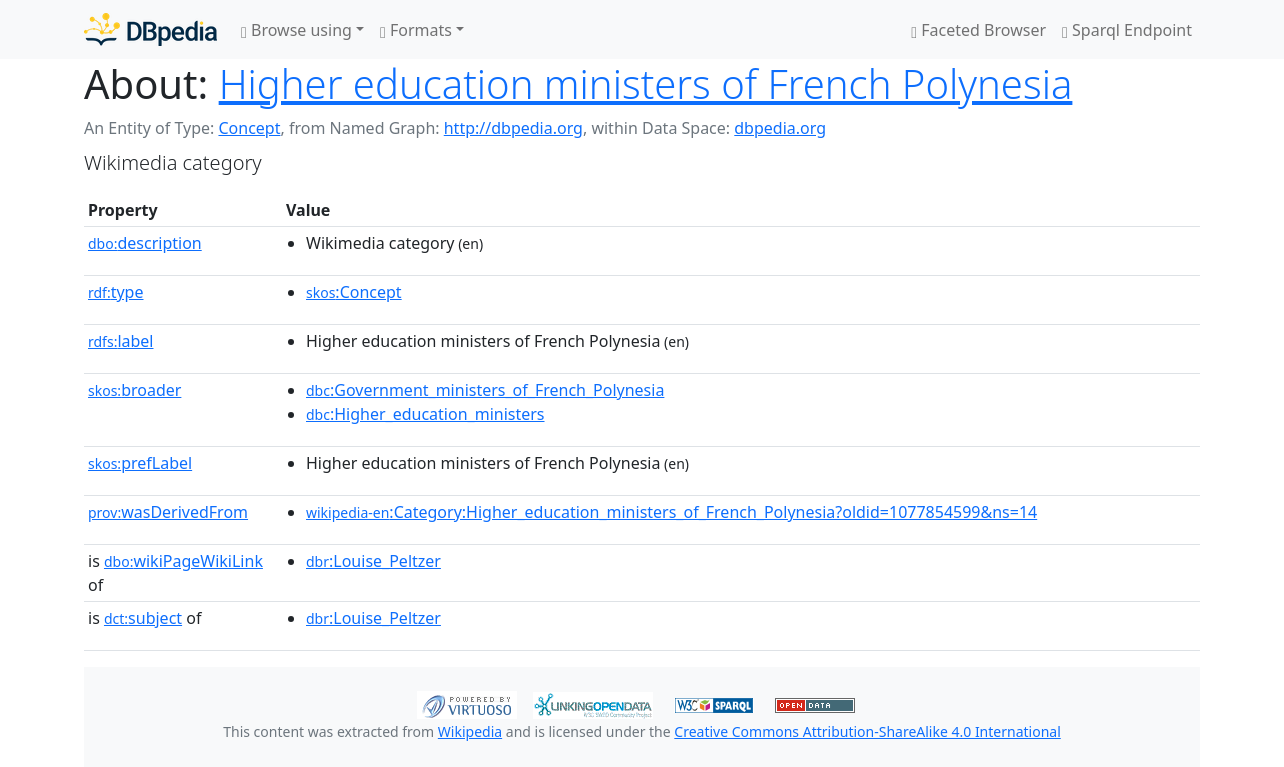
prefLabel (140, 463)
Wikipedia (470, 731)
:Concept (354, 292)
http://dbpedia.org (513, 128)
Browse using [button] (296, 30)
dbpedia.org (780, 128)
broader (134, 390)
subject (143, 618)
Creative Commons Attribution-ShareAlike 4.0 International (867, 731)
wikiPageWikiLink (183, 561)
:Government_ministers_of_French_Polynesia (485, 390)
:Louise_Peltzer (373, 561)
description (145, 243)
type (116, 292)
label (121, 341)
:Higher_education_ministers (425, 414)
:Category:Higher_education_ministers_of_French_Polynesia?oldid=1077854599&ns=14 (671, 512)
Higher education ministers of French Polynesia (646, 83)
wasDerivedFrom (168, 512)
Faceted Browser (978, 30)
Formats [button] (416, 30)
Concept (249, 128)
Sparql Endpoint (1127, 30)
